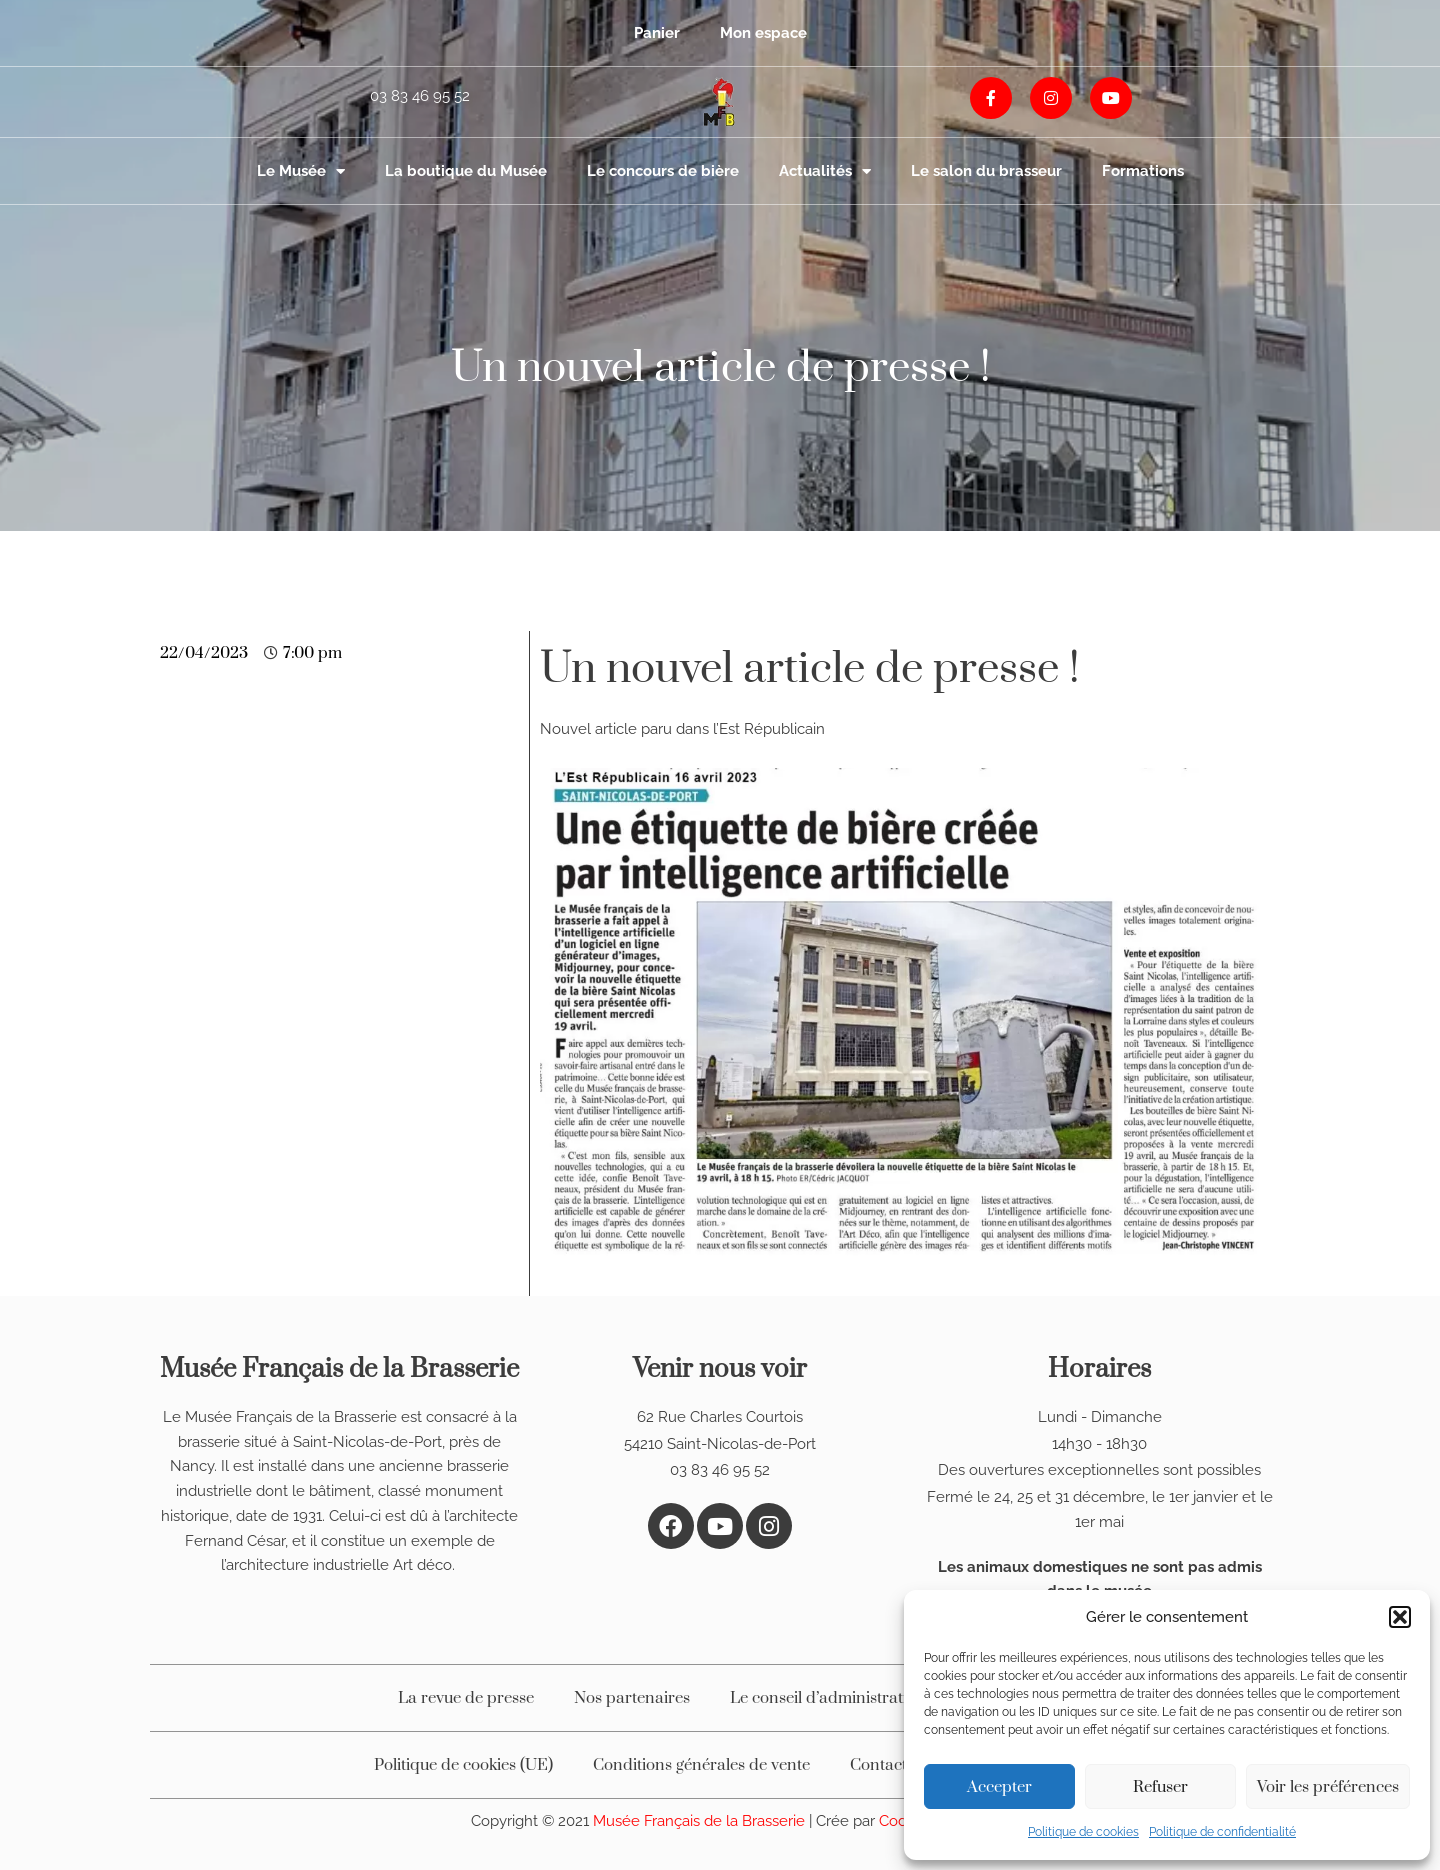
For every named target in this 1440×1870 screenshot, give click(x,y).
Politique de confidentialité (1222, 1832)
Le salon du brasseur (986, 171)
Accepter (999, 1787)
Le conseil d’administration (828, 1698)
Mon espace (763, 33)
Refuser (1160, 1787)
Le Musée (301, 171)
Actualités (825, 171)
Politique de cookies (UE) (463, 1765)
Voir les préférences (1328, 1787)
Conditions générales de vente (701, 1765)
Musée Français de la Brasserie (701, 1821)
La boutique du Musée (466, 171)
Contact (878, 1765)
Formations (1143, 171)
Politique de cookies (1083, 1832)
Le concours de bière (663, 171)
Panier (657, 33)
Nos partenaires (632, 1698)
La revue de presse (466, 1698)
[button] (1400, 1617)
